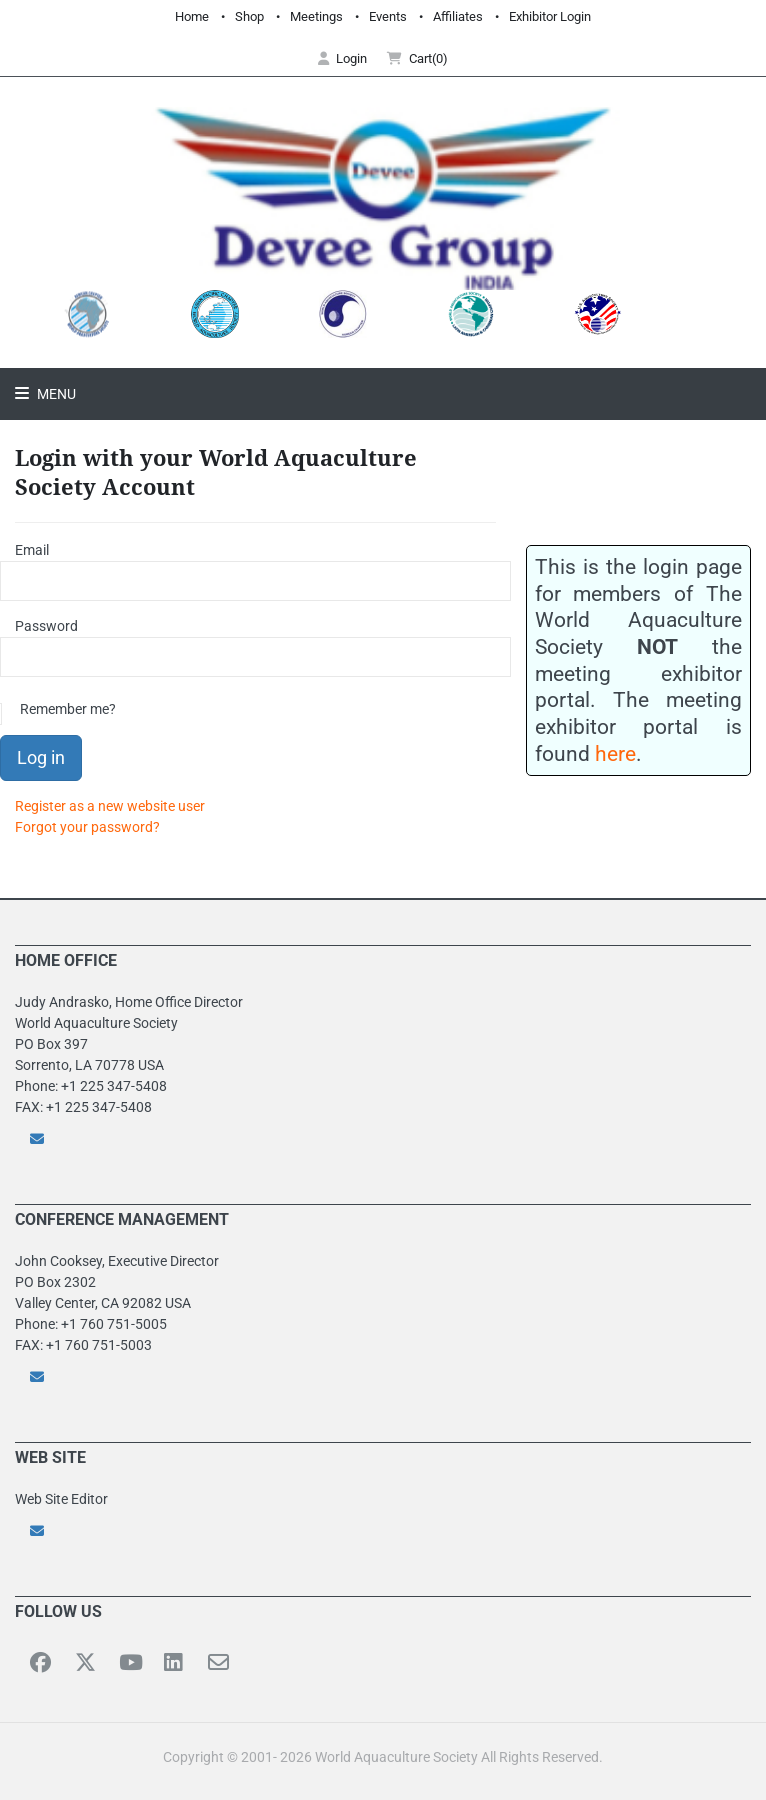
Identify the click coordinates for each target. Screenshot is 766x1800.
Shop (249, 16)
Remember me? (68, 709)
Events (388, 16)
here (615, 753)
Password (46, 626)
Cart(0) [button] (417, 58)
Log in (41, 757)
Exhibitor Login (550, 16)
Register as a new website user (110, 806)
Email (32, 550)
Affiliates (458, 16)
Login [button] (342, 58)
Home (192, 16)
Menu (55, 394)
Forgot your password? (87, 827)
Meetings (316, 16)
